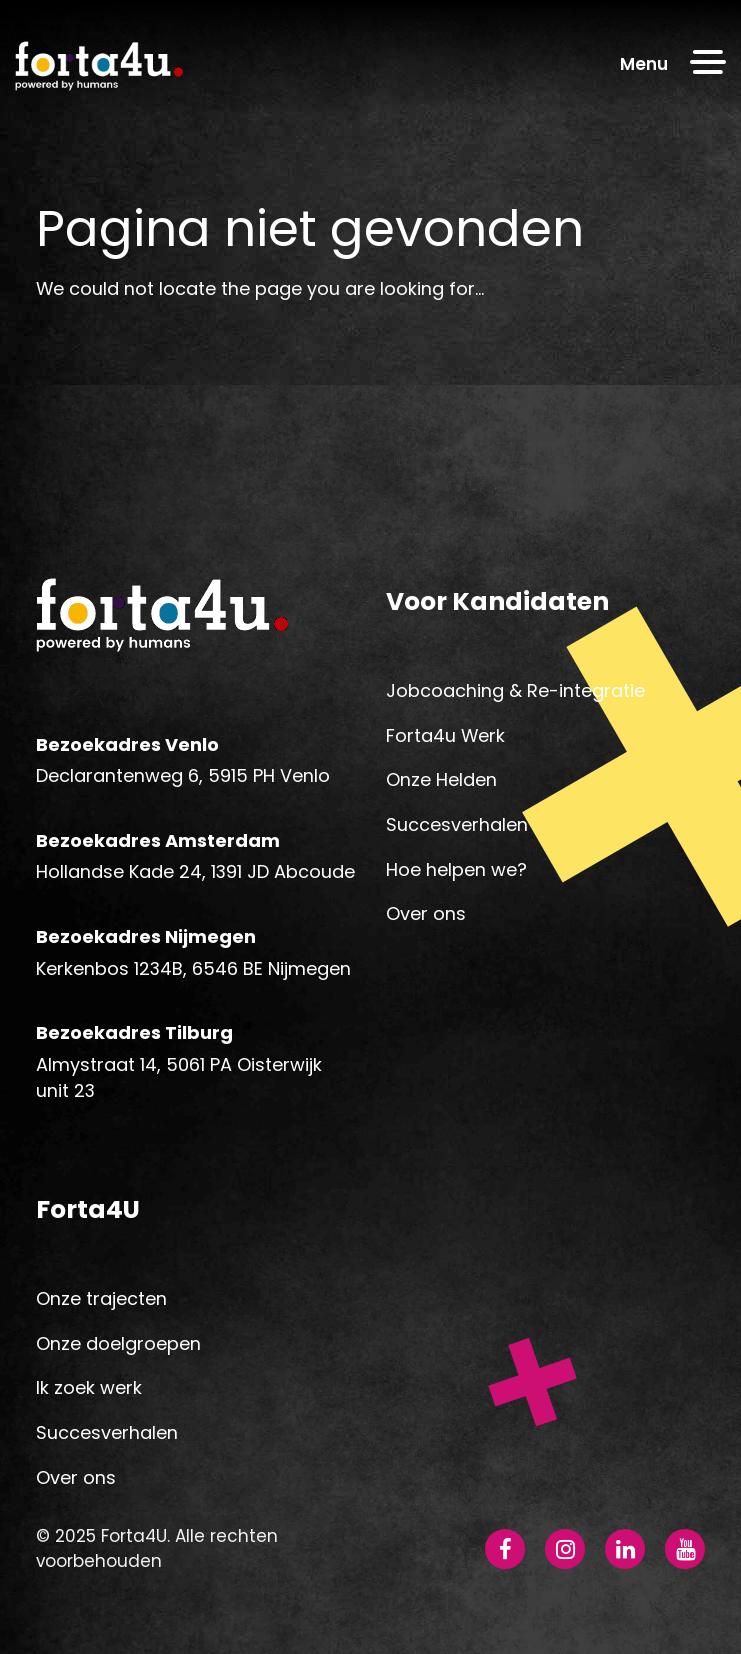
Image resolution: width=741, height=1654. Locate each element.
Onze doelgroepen (118, 1343)
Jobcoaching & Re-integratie (515, 690)
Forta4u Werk (445, 735)
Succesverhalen (457, 824)
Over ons (426, 913)
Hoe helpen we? (456, 869)
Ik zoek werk (89, 1387)
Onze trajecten (101, 1298)
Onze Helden (441, 779)
